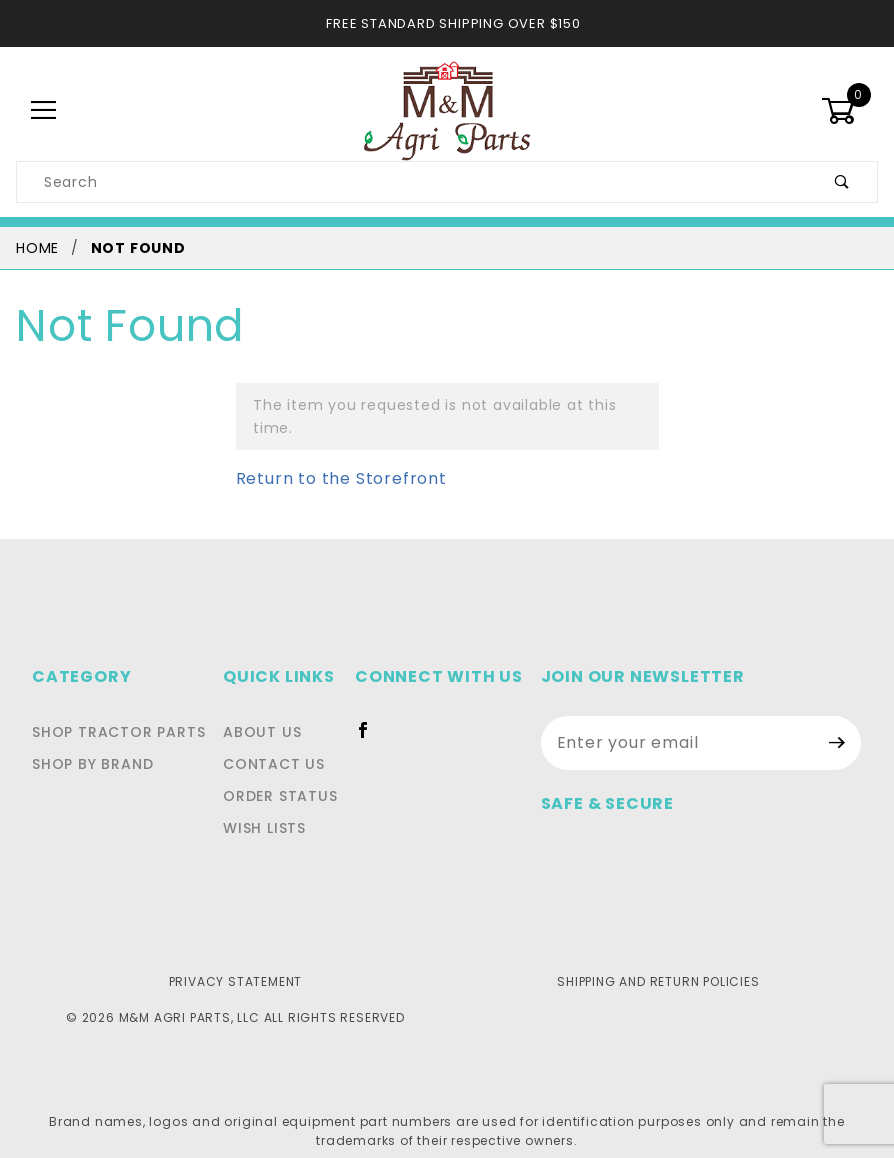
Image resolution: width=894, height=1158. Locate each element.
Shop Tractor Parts (113, 709)
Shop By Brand (90, 741)
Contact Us (278, 741)
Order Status (286, 773)
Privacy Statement (235, 958)
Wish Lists (273, 805)
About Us (268, 709)
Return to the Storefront (329, 455)
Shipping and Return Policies (658, 958)
